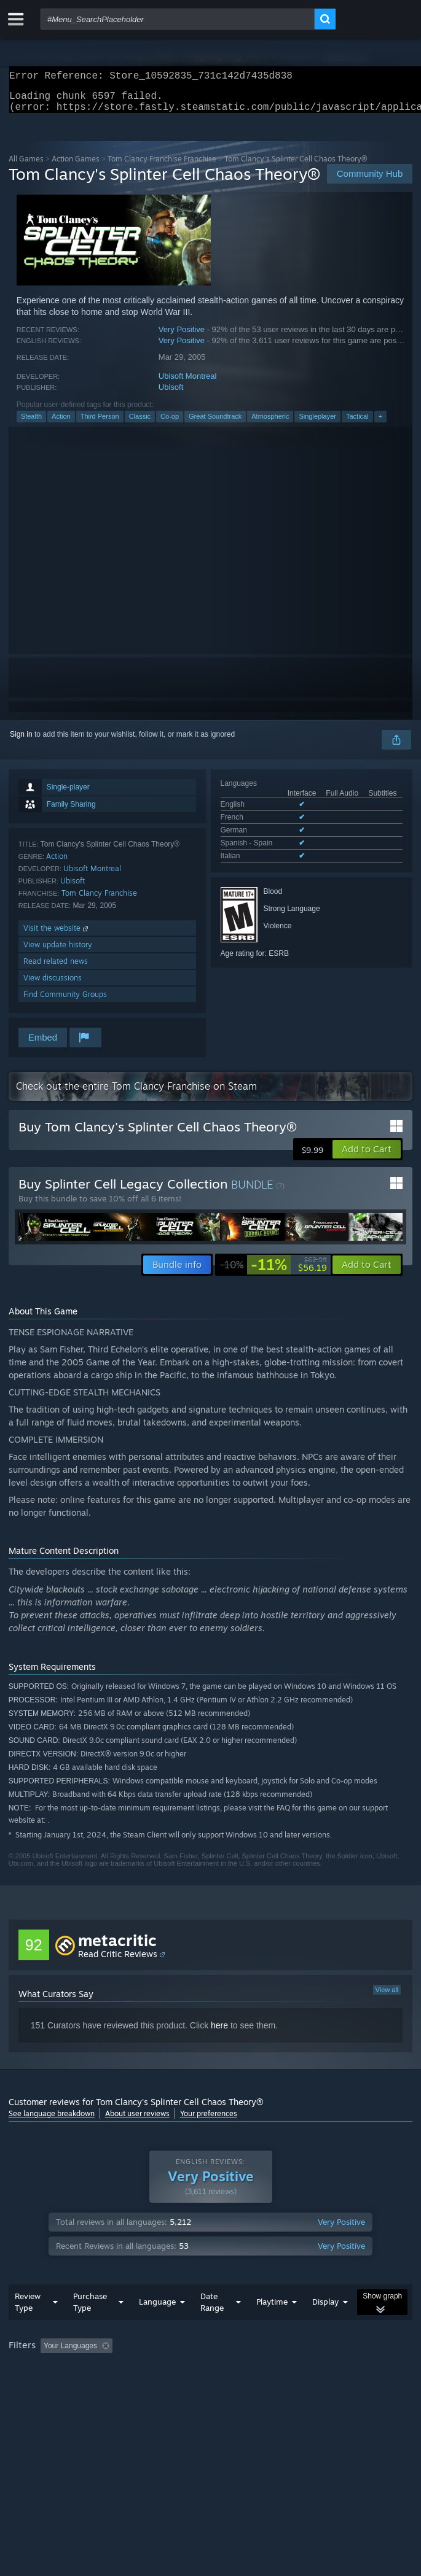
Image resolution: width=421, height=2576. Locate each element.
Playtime (272, 2326)
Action (61, 423)
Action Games (76, 166)
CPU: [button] (227, 2387)
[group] (211, 2378)
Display (325, 2326)
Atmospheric (270, 423)
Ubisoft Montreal (188, 383)
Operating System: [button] (163, 2387)
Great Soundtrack (215, 423)
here (219, 2033)
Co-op (169, 423)
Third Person (100, 423)
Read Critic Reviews (117, 1961)
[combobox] (178, 19)
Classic (140, 423)
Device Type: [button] (322, 2387)
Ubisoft (171, 394)
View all (387, 1997)
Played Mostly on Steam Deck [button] (61, 2387)
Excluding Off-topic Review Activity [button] (194, 2370)
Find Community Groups (65, 1001)
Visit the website (56, 935)
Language (157, 2326)
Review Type (28, 2326)
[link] (273, 1272)
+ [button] (380, 423)
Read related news (55, 968)
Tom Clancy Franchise (99, 900)
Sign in (21, 741)
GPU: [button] (268, 2387)
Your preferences (208, 2120)
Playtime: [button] (290, 2370)
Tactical (357, 423)
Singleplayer (317, 423)
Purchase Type (90, 2326)
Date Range (212, 2326)
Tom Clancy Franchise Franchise (162, 166)
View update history (57, 951)
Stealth (31, 423)
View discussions (52, 985)
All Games (26, 166)
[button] (366, 1156)
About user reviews (137, 2120)
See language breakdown (52, 2120)
